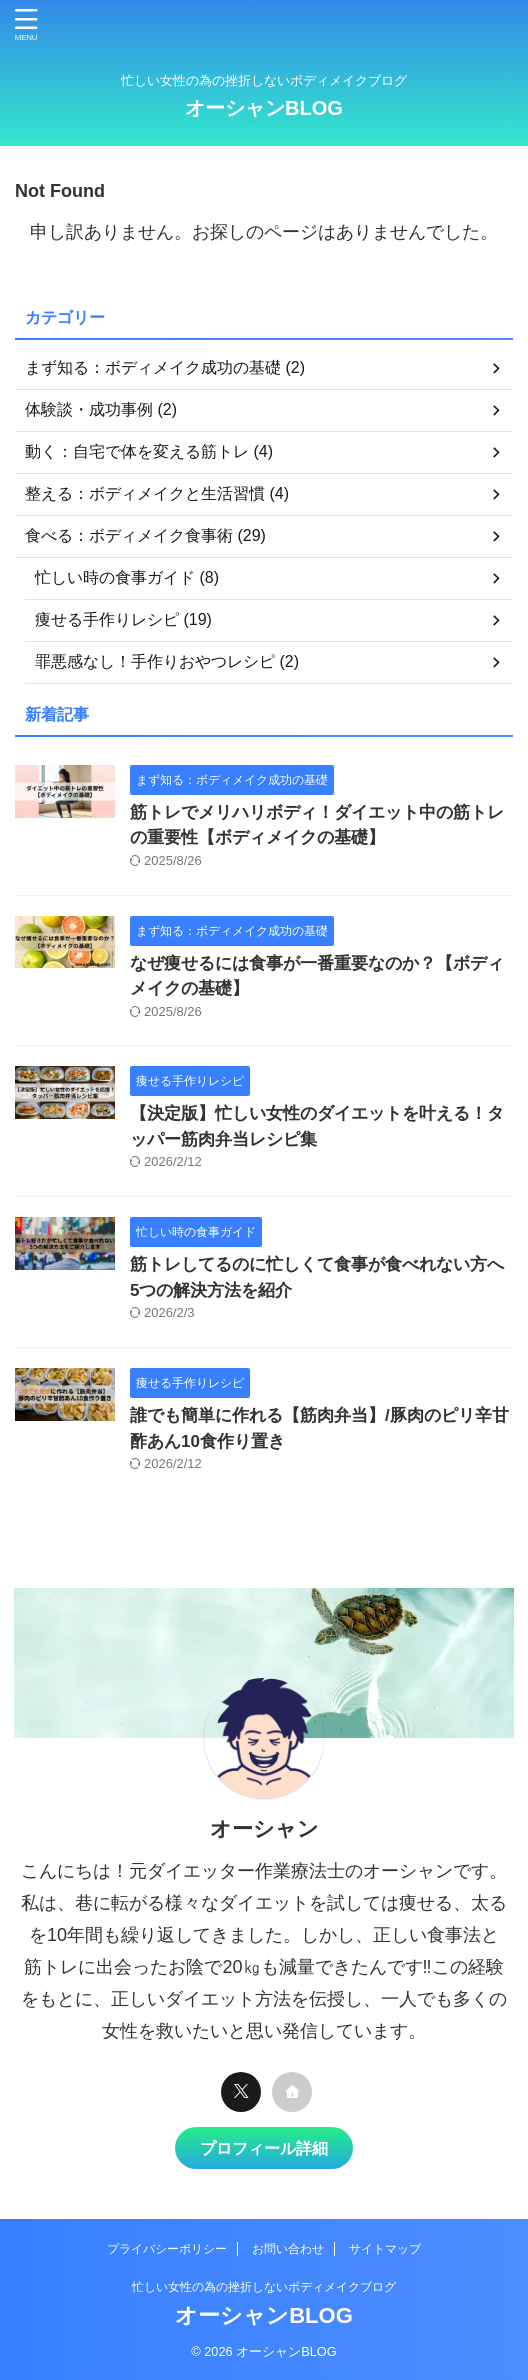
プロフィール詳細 (264, 2148)
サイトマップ (385, 2249)
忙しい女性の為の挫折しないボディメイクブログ (264, 2287)
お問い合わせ (288, 2249)
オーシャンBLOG (264, 108)
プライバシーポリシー (167, 2249)
